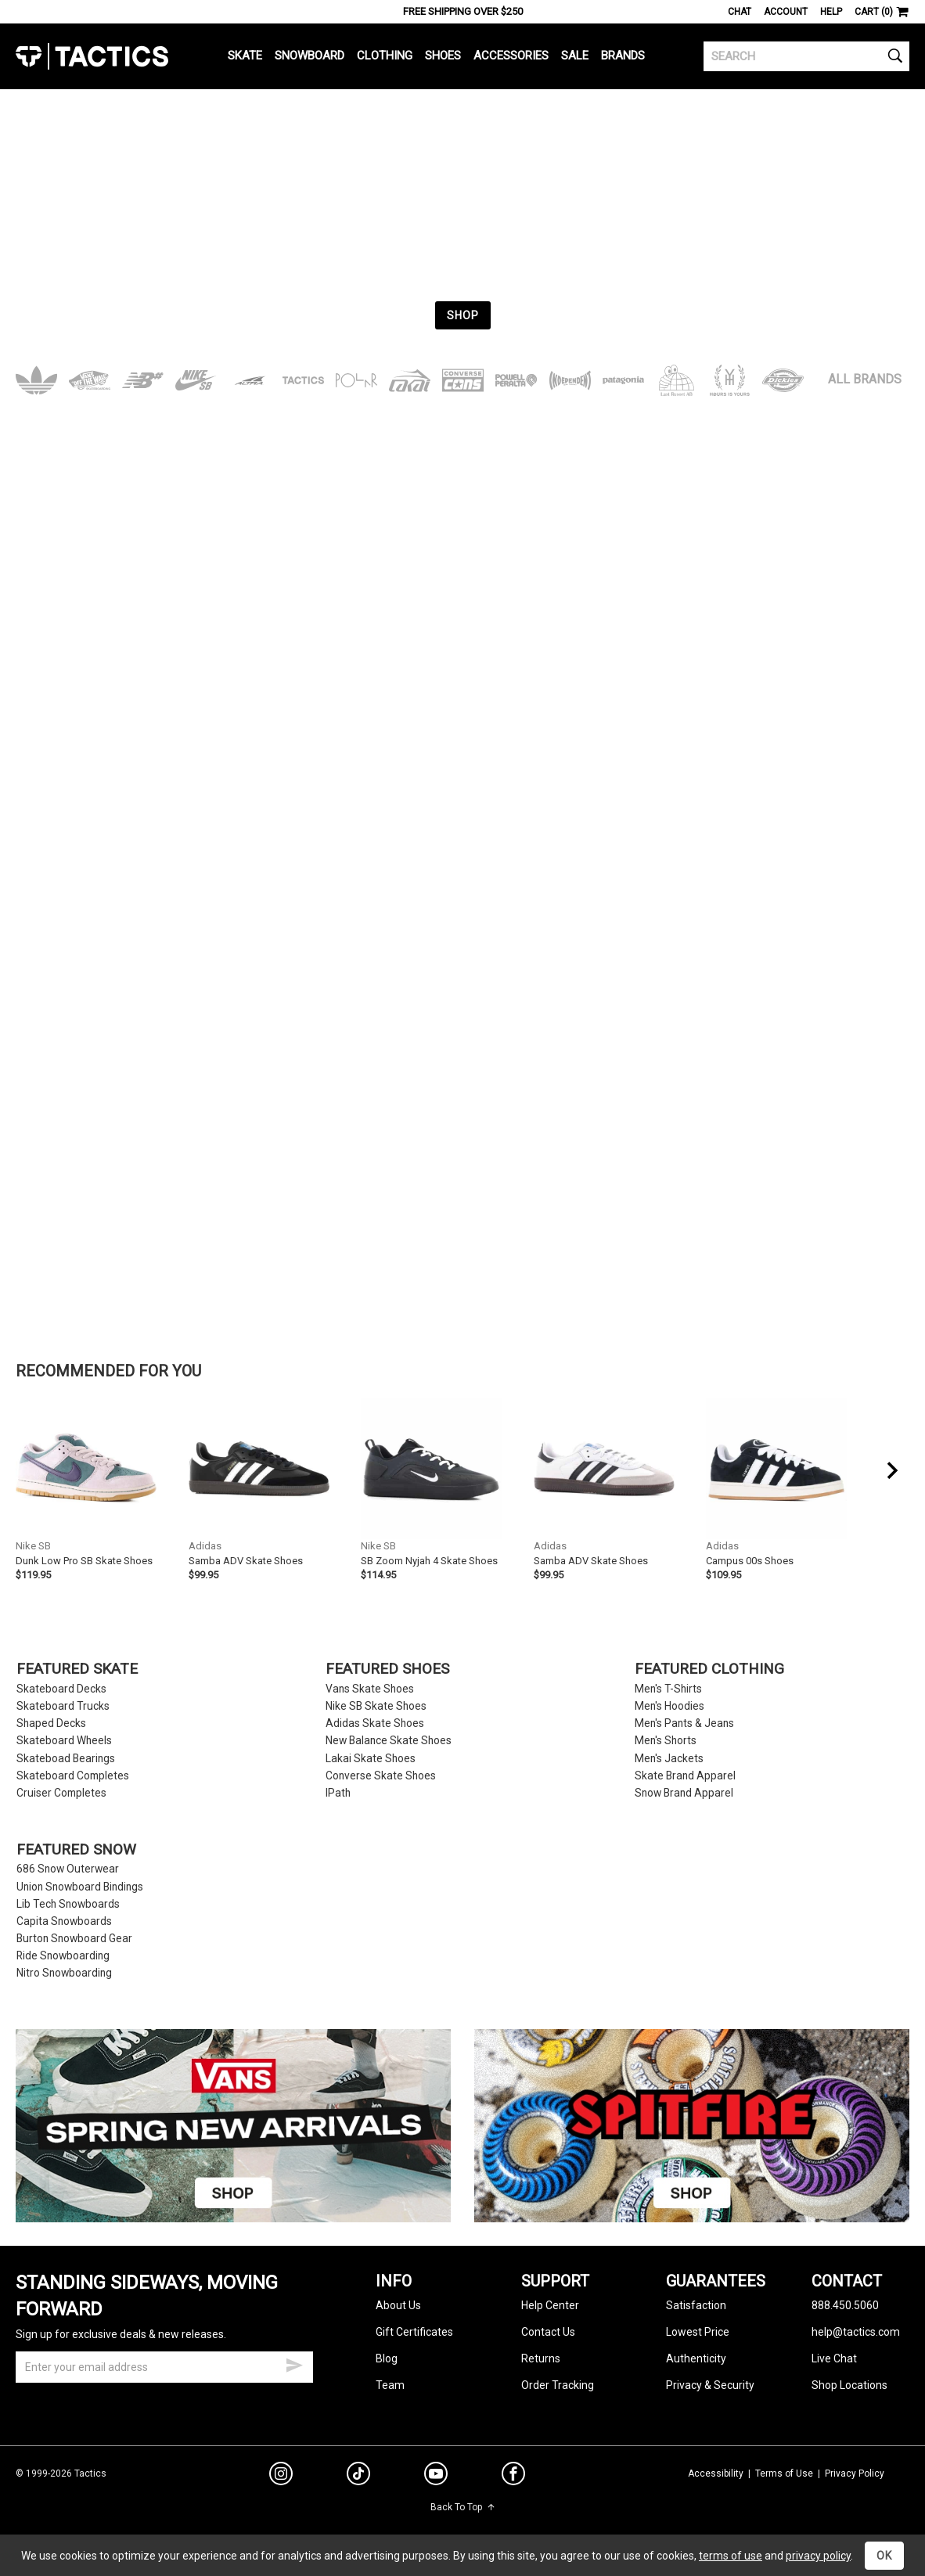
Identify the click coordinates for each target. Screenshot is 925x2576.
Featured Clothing (709, 1669)
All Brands (865, 379)
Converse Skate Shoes (381, 1776)
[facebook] (513, 2476)
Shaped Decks (51, 1723)
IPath (338, 1793)
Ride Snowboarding (63, 1956)
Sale (574, 56)
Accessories (511, 56)
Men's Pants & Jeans (684, 1723)
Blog (387, 2358)
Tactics (92, 56)
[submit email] (294, 2363)
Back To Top (462, 2507)
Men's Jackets (669, 1759)
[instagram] (281, 2475)
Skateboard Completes (72, 1776)
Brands (623, 56)
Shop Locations (849, 2385)
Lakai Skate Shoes (371, 1759)
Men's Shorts (665, 1741)
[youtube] (436, 2476)
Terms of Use (784, 2473)
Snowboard (309, 56)
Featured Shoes (387, 1669)
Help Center (550, 2305)
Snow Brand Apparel (684, 1793)
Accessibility (715, 2473)
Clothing (384, 56)
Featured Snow (76, 1850)
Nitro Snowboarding (64, 1973)
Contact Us (548, 2332)
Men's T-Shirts (668, 1689)
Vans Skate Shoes (370, 1689)
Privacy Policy (854, 2473)
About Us (398, 2305)
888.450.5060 (845, 2305)
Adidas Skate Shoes (375, 1723)
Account (786, 11)
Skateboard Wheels (64, 1741)
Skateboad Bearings (65, 1759)
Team (390, 2385)
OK (884, 2555)
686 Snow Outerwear (67, 1869)
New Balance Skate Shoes (389, 1741)
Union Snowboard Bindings (79, 1887)
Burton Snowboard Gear (74, 1939)
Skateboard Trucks (63, 1706)
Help (831, 11)
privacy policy (818, 2555)
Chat (739, 11)
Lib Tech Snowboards (68, 1904)
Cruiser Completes (61, 1793)
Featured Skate (77, 1669)
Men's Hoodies (669, 1706)
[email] (164, 2367)
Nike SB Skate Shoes (376, 1706)
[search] (806, 56)
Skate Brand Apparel (685, 1776)
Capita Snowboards (64, 1921)
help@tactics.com (856, 2332)
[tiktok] (358, 2475)
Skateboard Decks (61, 1689)
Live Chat (834, 2358)
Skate (245, 56)
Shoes (443, 56)
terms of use (730, 2555)
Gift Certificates (414, 2332)
